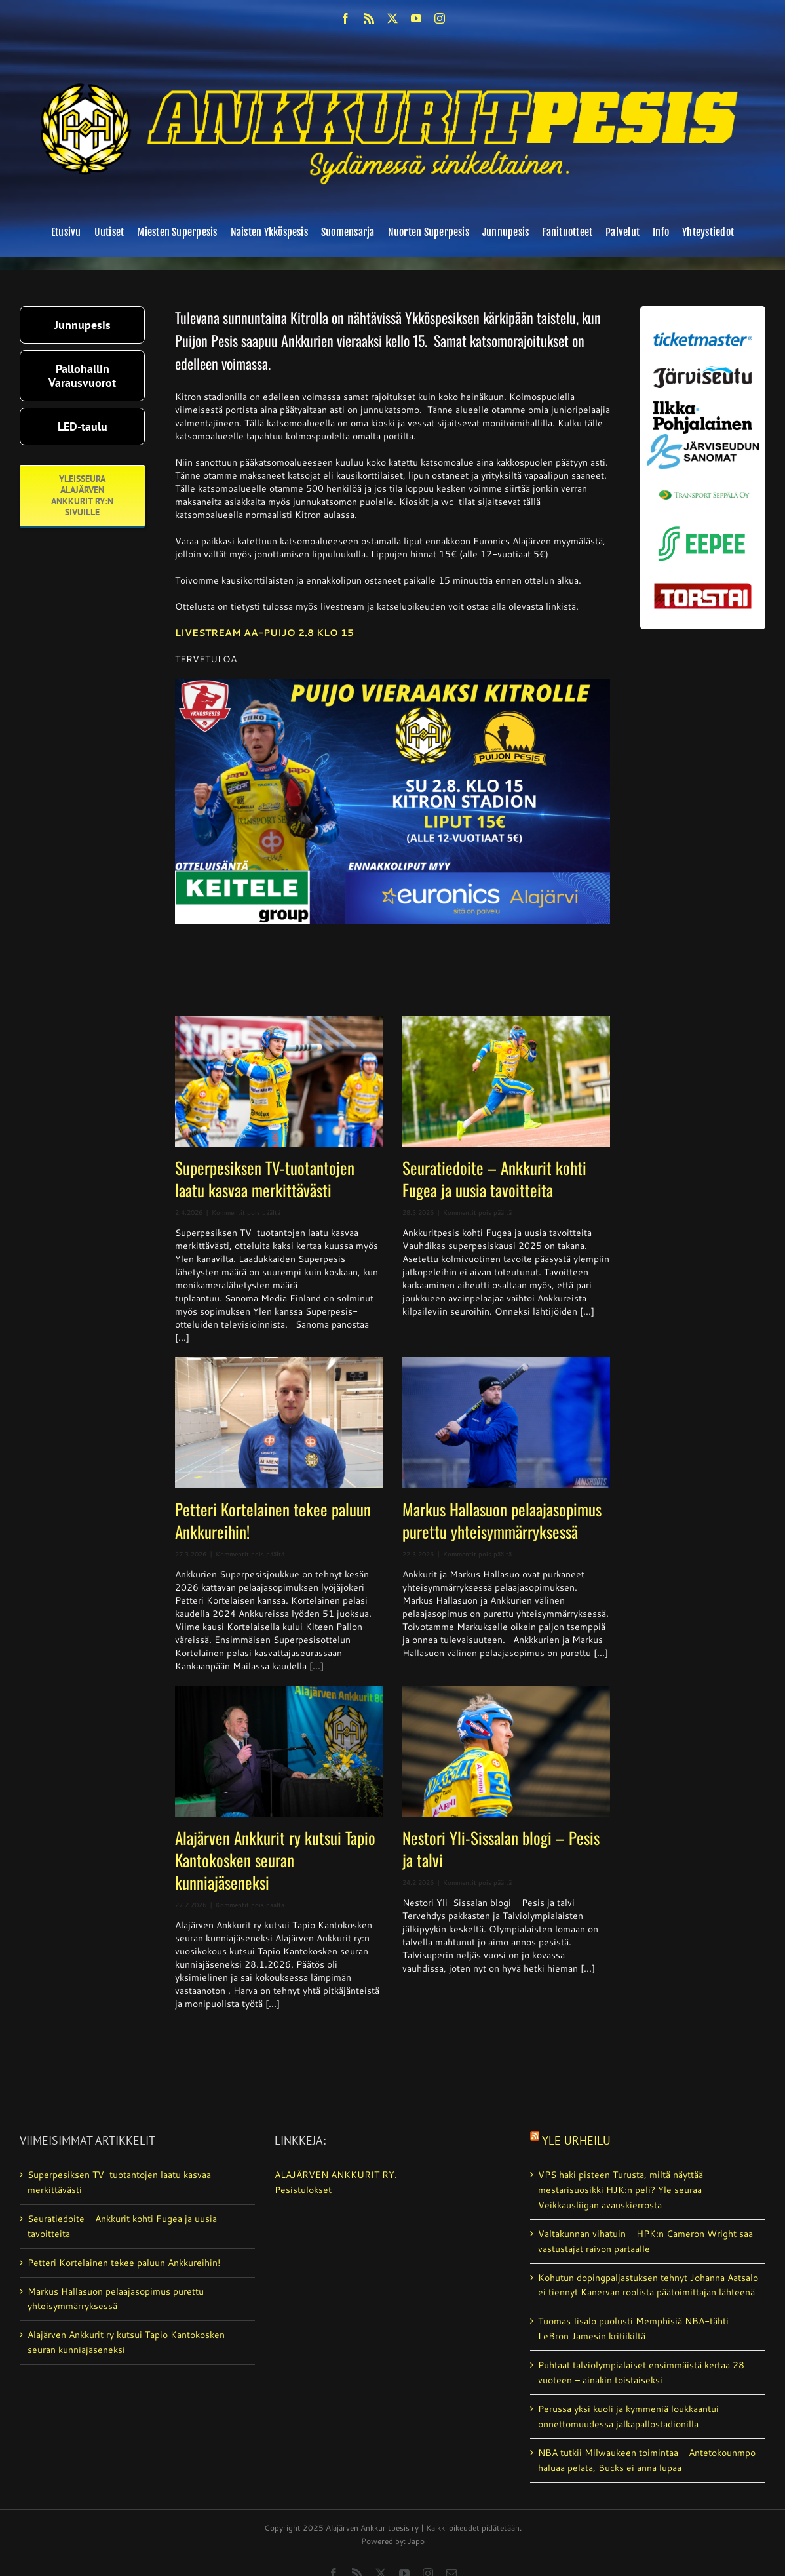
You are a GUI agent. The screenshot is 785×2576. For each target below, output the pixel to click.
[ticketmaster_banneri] (702, 330)
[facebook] (345, 18)
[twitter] (392, 18)
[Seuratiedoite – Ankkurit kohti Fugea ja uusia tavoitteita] (506, 1081)
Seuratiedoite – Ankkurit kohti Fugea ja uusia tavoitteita (494, 1178)
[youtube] (416, 18)
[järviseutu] (702, 370)
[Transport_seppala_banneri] (702, 486)
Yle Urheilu (576, 2140)
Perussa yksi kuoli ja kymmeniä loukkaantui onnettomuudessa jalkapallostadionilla (628, 2416)
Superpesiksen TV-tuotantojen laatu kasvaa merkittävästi (264, 1178)
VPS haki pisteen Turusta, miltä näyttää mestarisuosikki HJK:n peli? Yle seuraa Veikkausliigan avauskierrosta (620, 2189)
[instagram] (439, 18)
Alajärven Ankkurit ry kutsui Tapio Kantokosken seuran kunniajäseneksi (275, 1859)
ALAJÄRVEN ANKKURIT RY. (336, 2174)
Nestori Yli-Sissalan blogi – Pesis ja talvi (501, 1848)
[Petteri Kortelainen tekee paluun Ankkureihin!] (279, 1422)
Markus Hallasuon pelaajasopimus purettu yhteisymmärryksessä (502, 1520)
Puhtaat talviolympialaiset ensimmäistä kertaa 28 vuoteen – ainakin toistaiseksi (641, 2372)
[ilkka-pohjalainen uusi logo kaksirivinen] (702, 405)
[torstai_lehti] (702, 586)
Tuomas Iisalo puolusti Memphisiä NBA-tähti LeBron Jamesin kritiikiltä (633, 2328)
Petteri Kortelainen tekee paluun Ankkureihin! (273, 1520)
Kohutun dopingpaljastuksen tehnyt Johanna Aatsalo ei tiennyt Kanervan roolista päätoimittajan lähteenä (648, 2285)
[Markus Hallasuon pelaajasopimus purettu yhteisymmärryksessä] (506, 1422)
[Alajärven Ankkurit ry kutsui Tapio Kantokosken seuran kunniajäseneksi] (279, 1751)
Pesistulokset (303, 2189)
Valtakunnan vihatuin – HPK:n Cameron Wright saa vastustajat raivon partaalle (645, 2241)
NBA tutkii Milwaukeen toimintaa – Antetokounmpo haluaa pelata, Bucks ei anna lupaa (647, 2460)
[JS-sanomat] (703, 438)
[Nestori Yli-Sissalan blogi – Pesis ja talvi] (506, 1751)
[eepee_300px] (702, 524)
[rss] (369, 18)
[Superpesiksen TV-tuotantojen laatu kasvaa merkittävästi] (279, 1081)
